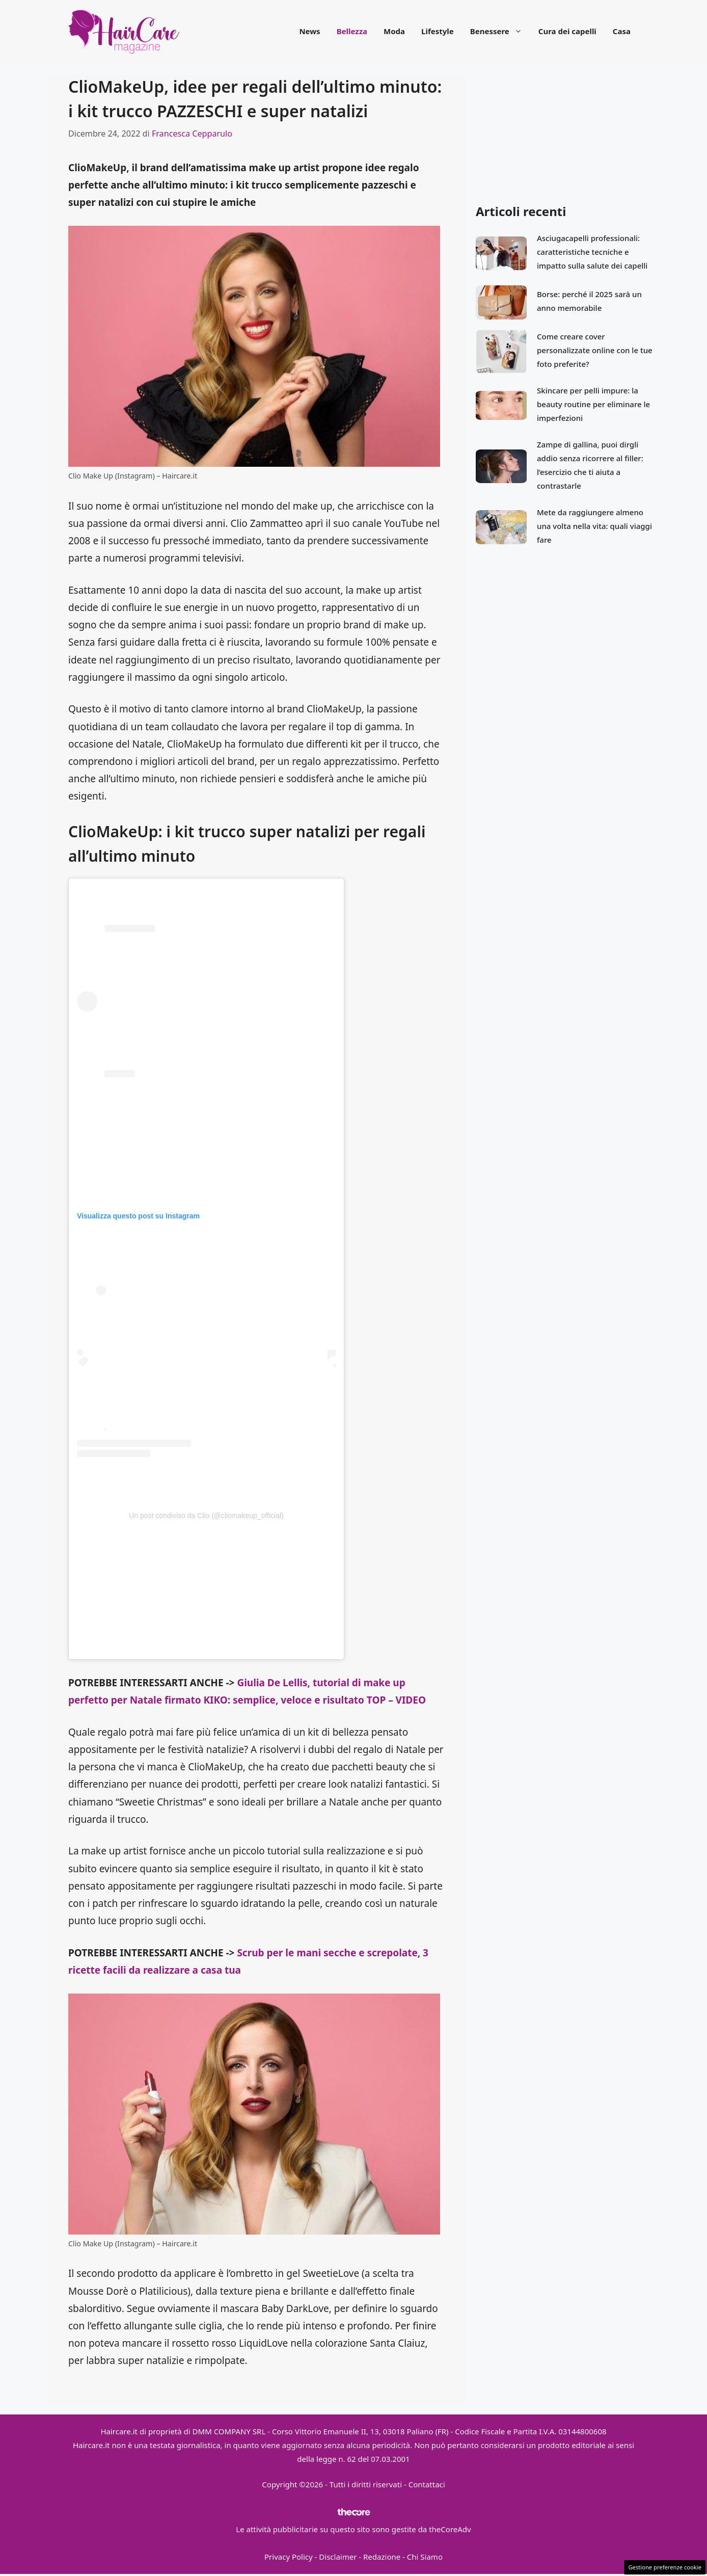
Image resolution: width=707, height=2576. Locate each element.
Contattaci (427, 2484)
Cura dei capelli (567, 31)
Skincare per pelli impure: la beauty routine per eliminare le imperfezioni (593, 404)
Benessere (500, 31)
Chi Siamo (425, 2557)
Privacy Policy (288, 2557)
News (309, 31)
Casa (622, 31)
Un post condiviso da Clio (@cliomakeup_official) (206, 1515)
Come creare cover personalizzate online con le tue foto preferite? (594, 350)
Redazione (381, 2557)
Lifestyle (437, 31)
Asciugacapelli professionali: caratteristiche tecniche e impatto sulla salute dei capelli (592, 252)
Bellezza (352, 31)
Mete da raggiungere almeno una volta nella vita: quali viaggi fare (594, 526)
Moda (394, 31)
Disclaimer (338, 2557)
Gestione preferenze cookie (664, 2567)
